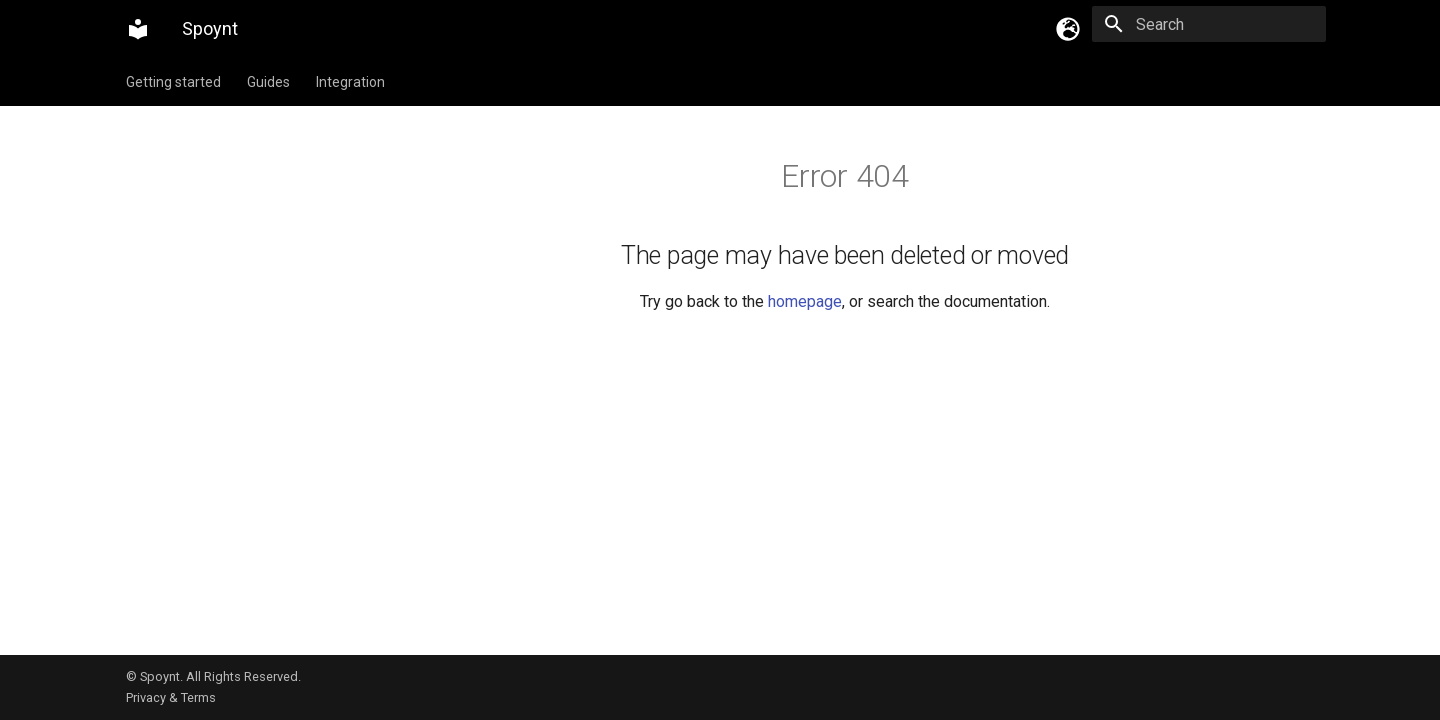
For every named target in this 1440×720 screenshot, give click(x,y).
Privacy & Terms (171, 697)
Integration (350, 82)
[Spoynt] (138, 29)
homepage (805, 301)
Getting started (173, 82)
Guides (268, 82)
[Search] (1209, 24)
